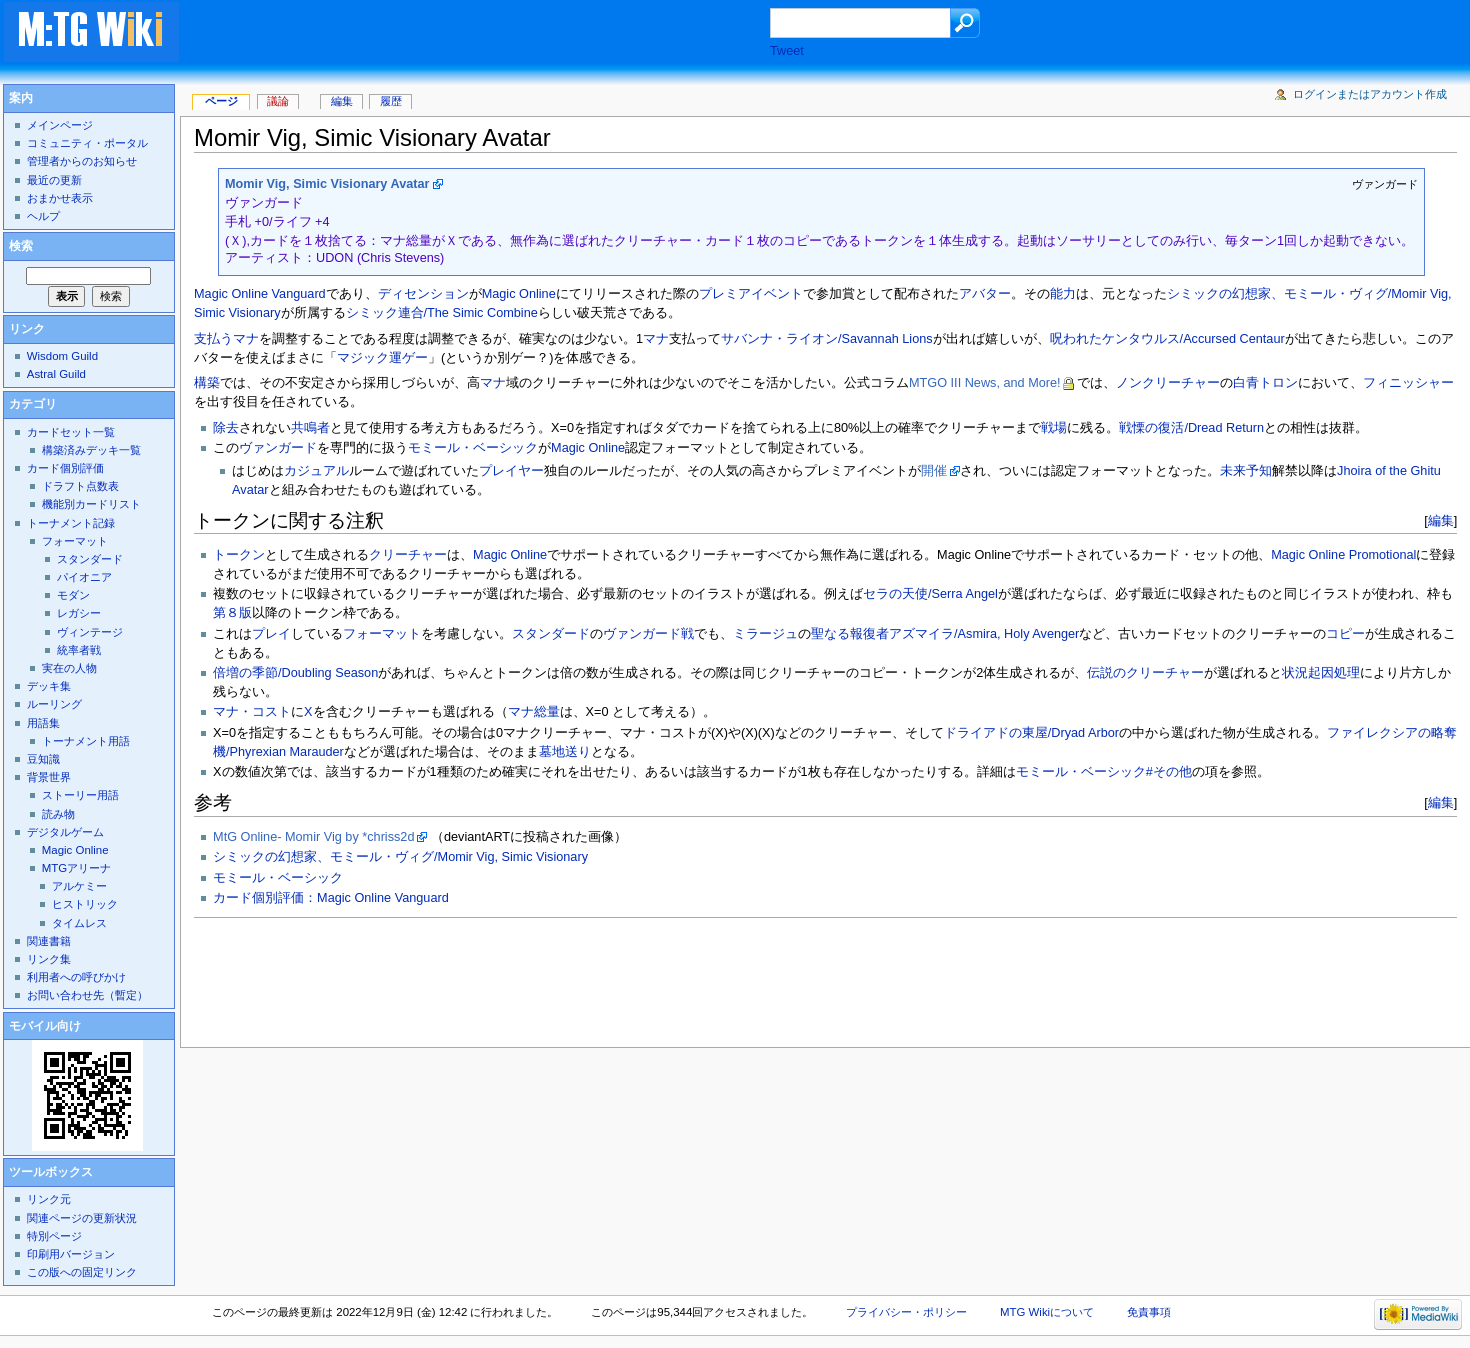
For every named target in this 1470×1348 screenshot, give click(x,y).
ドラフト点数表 (80, 486)
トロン (1278, 383)
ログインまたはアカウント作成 (1370, 94)
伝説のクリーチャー (1145, 673)
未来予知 (1246, 471)
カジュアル (316, 471)
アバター (985, 294)
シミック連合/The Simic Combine (442, 313)
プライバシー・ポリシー (906, 1312)
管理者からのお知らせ (82, 161)
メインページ (60, 125)
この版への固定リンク (82, 1272)
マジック (363, 358)
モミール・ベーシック (473, 448)
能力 (1063, 294)
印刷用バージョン (71, 1254)
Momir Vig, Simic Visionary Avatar (327, 184)
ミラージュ (765, 634)
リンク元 (49, 1199)
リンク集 (49, 959)
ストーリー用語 (80, 795)
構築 (207, 383)
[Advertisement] (494, 34)
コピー (1345, 634)
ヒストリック (85, 904)
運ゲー (408, 358)
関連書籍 (49, 941)
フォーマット (382, 634)
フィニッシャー (1408, 383)
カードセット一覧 (71, 432)
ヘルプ (43, 216)
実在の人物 (69, 668)
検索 (21, 246)
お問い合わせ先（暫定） (87, 995)
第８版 (232, 613)
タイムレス (79, 923)
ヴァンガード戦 (648, 634)
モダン (73, 595)
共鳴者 (310, 428)
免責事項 (1149, 1312)
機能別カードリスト (91, 504)
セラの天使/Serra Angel (930, 594)
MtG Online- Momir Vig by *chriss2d (313, 837)
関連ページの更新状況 (82, 1218)
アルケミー (79, 886)
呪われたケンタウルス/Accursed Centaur (1167, 339)
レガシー (79, 613)
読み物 (58, 814)
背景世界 (49, 777)
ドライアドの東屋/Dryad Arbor (1031, 733)
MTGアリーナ (76, 868)
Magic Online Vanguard (260, 294)
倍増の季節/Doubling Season (295, 673)
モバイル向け (45, 1026)
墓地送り (565, 752)
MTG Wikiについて (1047, 1312)
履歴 (391, 101)
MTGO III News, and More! (985, 383)
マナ (246, 339)
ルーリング (54, 704)
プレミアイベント (751, 294)
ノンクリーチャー (1168, 383)
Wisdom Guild (62, 356)
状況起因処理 (1321, 673)
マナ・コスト (252, 712)
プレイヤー (511, 471)
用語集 (43, 723)
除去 (226, 428)
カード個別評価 (65, 468)
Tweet (787, 51)
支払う (213, 339)
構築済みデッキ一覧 (91, 450)
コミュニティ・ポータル (87, 143)
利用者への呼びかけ (76, 977)
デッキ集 (49, 686)
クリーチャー (408, 555)
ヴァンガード (278, 448)
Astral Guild (56, 374)
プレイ (271, 634)
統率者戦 (79, 650)
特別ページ (54, 1236)
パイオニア (84, 577)
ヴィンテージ (90, 632)
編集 (1441, 520)
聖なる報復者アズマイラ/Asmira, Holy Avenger (945, 634)
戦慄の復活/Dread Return (1191, 428)
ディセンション (423, 294)
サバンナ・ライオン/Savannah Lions (827, 339)
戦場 (1054, 428)
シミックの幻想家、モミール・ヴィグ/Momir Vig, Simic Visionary (400, 857)
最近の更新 (54, 180)
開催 (934, 471)
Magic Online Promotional (1343, 555)
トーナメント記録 (71, 523)
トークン (239, 555)
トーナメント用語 (86, 741)
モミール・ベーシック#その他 (1104, 772)
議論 (278, 101)
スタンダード (551, 634)
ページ (221, 101)
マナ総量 (534, 712)
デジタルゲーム (65, 832)
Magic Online (519, 294)
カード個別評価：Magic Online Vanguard (331, 898)
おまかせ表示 (60, 198)
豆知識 (43, 759)
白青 (1246, 383)
